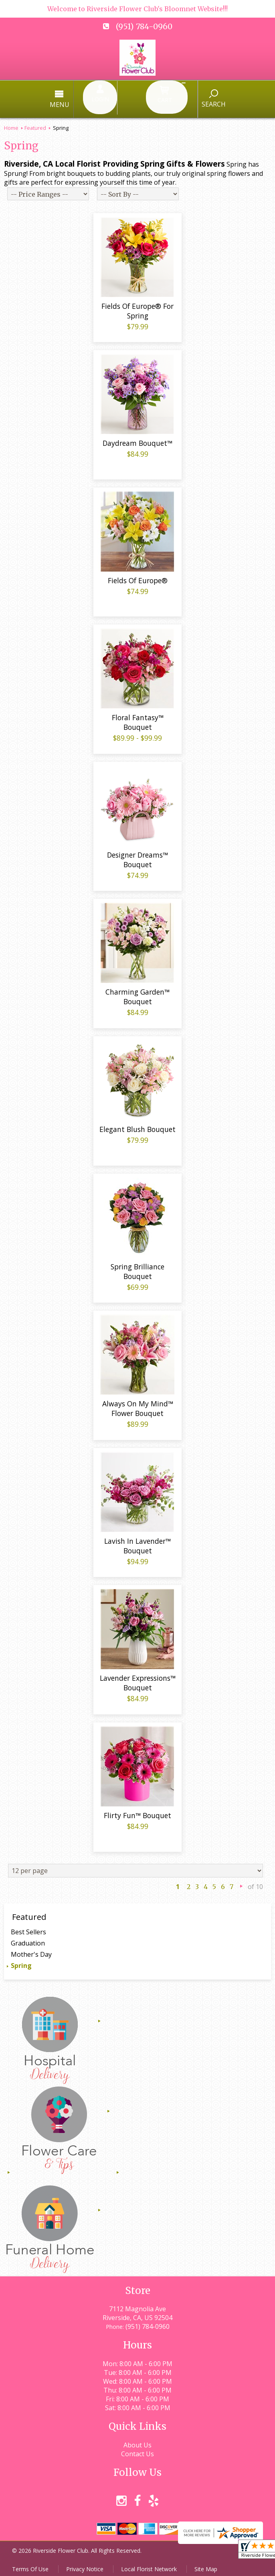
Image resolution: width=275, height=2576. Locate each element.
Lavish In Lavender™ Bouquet (137, 1542)
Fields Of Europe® (138, 577)
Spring (21, 1962)
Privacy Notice (84, 2566)
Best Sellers (28, 1928)
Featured (35, 118)
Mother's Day (31, 1951)
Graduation (28, 1940)
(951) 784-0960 (144, 26)
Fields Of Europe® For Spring (137, 307)
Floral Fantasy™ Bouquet (138, 719)
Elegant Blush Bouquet (137, 1126)
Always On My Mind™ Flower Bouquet (137, 1405)
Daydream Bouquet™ (137, 440)
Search (180, 99)
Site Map (205, 2566)
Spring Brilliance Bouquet (137, 1268)
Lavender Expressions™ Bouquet (138, 1680)
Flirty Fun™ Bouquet (137, 1812)
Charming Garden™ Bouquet (137, 993)
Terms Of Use (30, 2566)
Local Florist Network (149, 2566)
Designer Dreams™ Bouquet (137, 856)
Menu (93, 99)
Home (11, 118)
